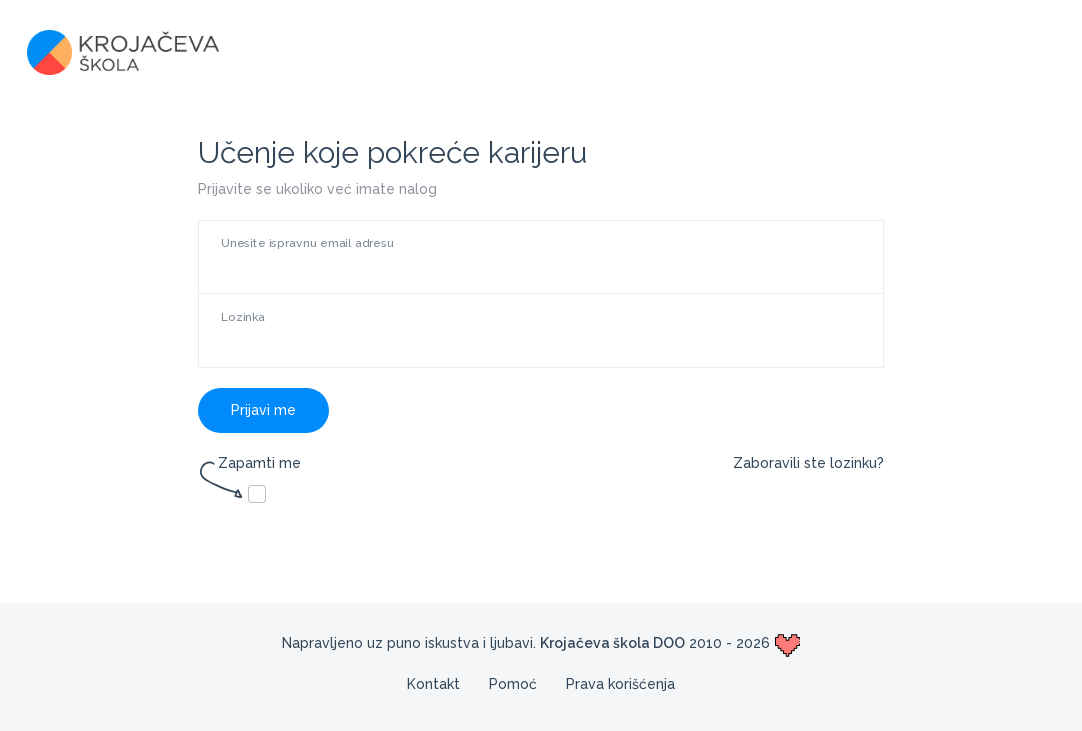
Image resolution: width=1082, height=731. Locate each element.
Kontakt (433, 684)
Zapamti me (249, 464)
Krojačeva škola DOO (612, 643)
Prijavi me (263, 410)
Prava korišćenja (620, 684)
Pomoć (513, 684)
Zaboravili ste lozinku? (808, 463)
